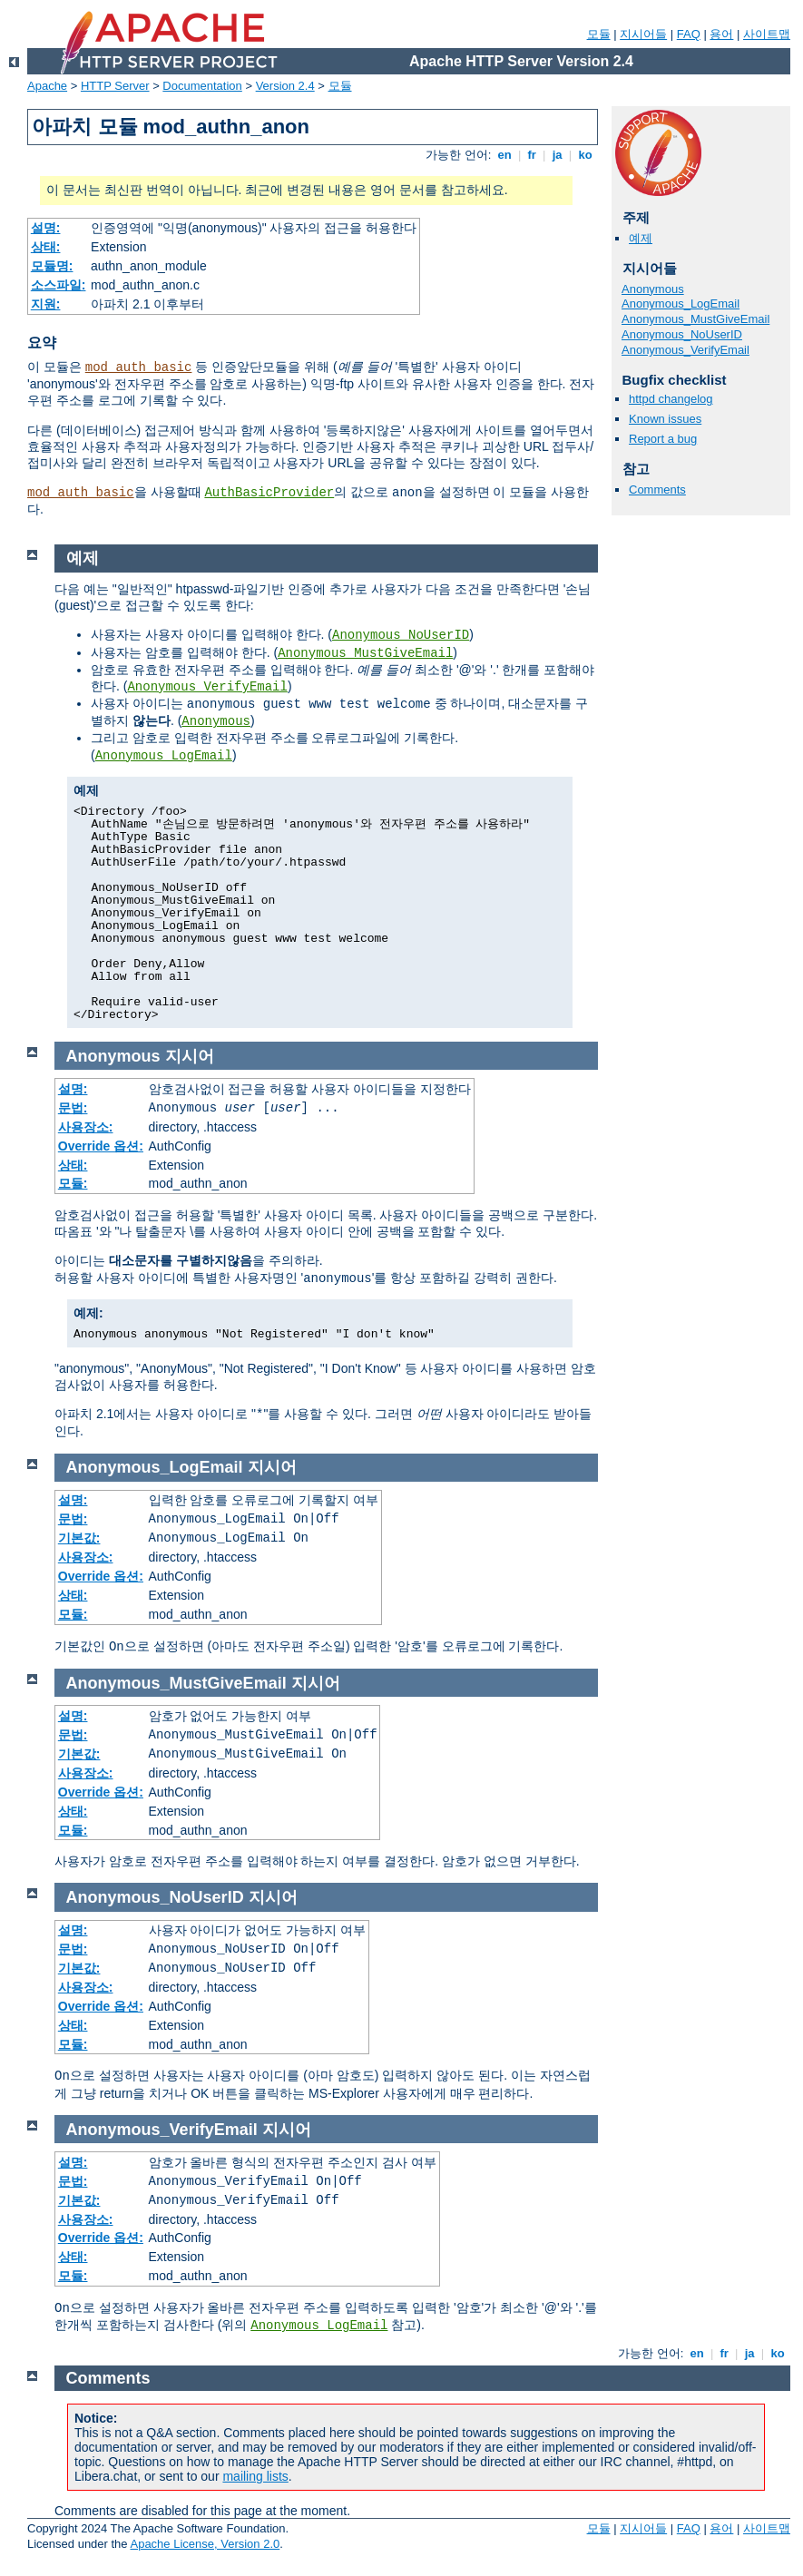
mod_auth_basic (138, 367)
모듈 (599, 34)
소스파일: (58, 285)
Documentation (201, 86)
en (504, 155)
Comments (657, 489)
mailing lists (255, 2476)
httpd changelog (671, 399)
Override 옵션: (100, 1146)
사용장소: (85, 1127)
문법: (73, 1108)
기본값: (79, 1538)
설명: (46, 227)
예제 (640, 238)
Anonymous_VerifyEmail (685, 350)
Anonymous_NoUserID (682, 334)
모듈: (73, 1183)
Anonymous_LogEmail (680, 303)
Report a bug (663, 439)
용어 (721, 34)
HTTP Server (115, 86)
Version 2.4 (285, 86)
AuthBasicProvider (269, 492)
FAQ (688, 34)
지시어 (189, 1056)
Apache (47, 86)
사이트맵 (766, 34)
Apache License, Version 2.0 (204, 2544)
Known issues (665, 419)
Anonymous (653, 289)
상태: (46, 247)
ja (557, 155)
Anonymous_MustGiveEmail (695, 319)
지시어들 (643, 34)
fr (532, 155)
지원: (46, 304)
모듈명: (52, 266)
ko (585, 155)
